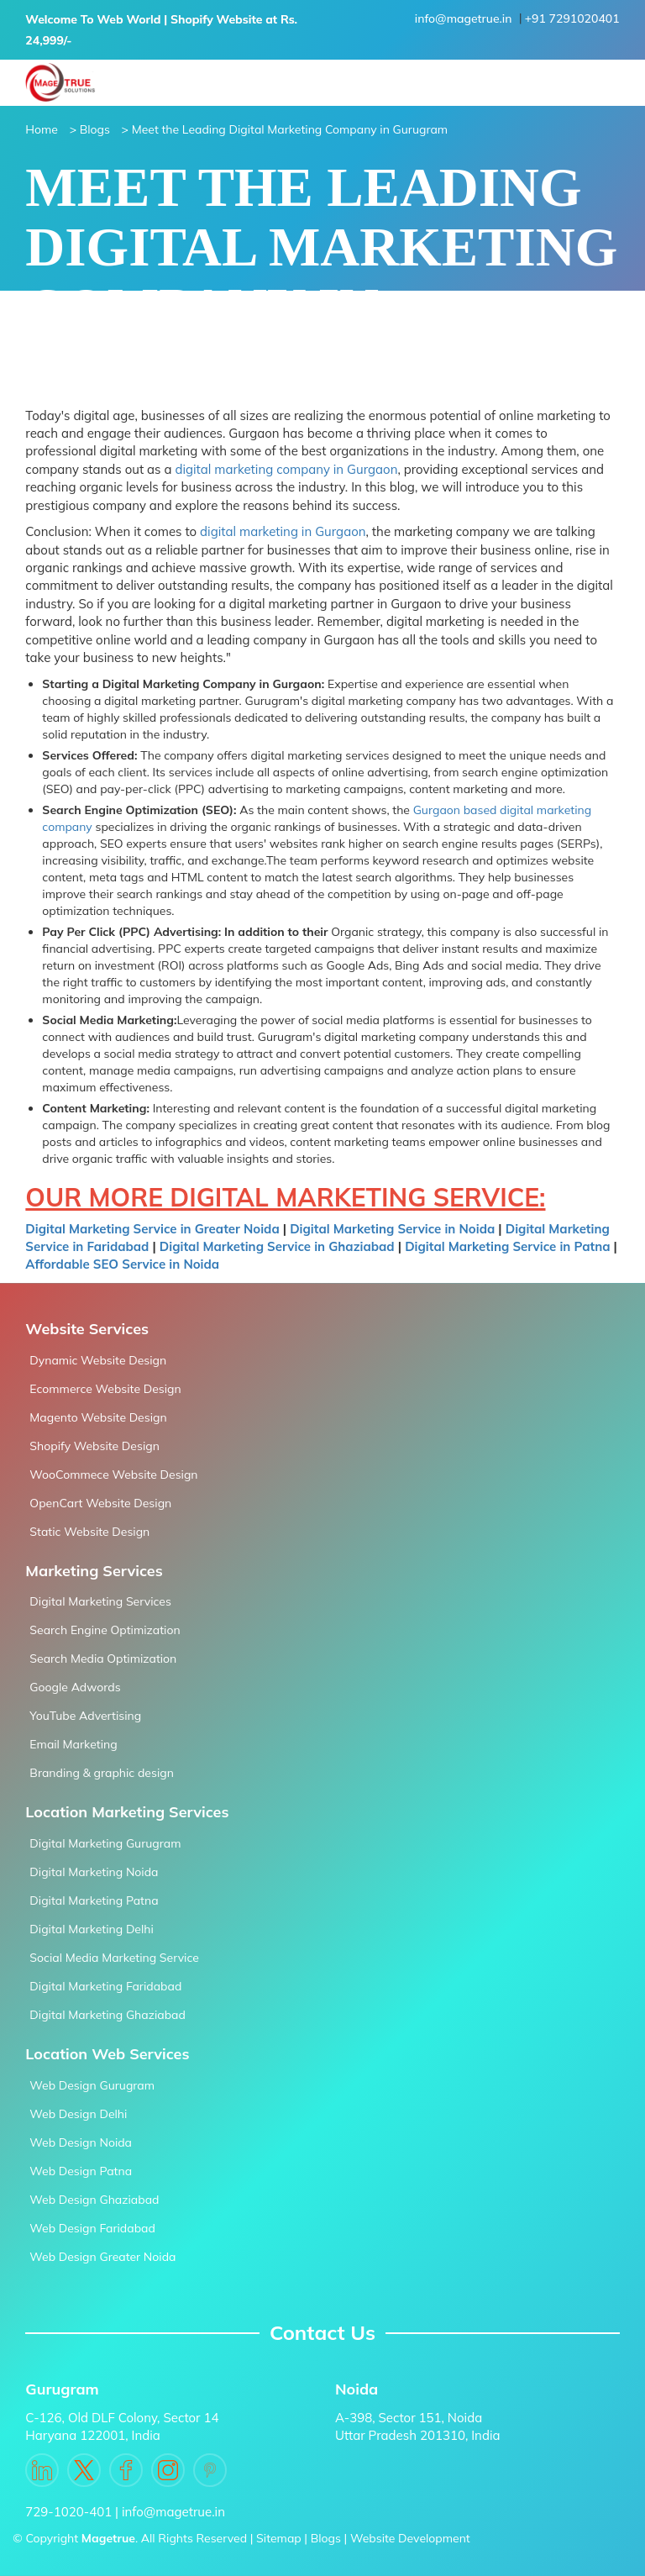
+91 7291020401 (572, 18)
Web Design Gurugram (92, 2085)
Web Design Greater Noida (102, 2257)
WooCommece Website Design (113, 1474)
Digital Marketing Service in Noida (394, 1229)
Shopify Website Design (94, 1446)
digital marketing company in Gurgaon (286, 469)
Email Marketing (73, 1744)
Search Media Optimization (102, 1658)
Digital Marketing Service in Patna (507, 1246)
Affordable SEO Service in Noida (122, 1264)
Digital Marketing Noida (93, 1872)
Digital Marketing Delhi (91, 1929)
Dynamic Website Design (97, 1360)
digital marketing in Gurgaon (282, 531)
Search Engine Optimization (104, 1630)
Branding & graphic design (101, 1773)
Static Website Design (89, 1532)
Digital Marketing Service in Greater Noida (152, 1229)
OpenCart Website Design (100, 1503)
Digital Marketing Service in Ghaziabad (277, 1246)
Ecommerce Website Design (105, 1389)
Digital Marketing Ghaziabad (107, 2015)
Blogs (326, 2538)
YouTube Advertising (85, 1716)
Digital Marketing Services (99, 1601)
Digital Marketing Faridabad (105, 1986)
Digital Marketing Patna (93, 1900)
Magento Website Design (97, 1417)
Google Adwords (74, 1687)
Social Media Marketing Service (113, 1958)
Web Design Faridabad (92, 2228)
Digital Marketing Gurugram (105, 1843)
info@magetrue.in (463, 18)
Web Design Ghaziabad (94, 2199)
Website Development (410, 2538)
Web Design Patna (80, 2171)
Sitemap (279, 2538)
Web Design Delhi (78, 2114)
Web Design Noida (80, 2142)
